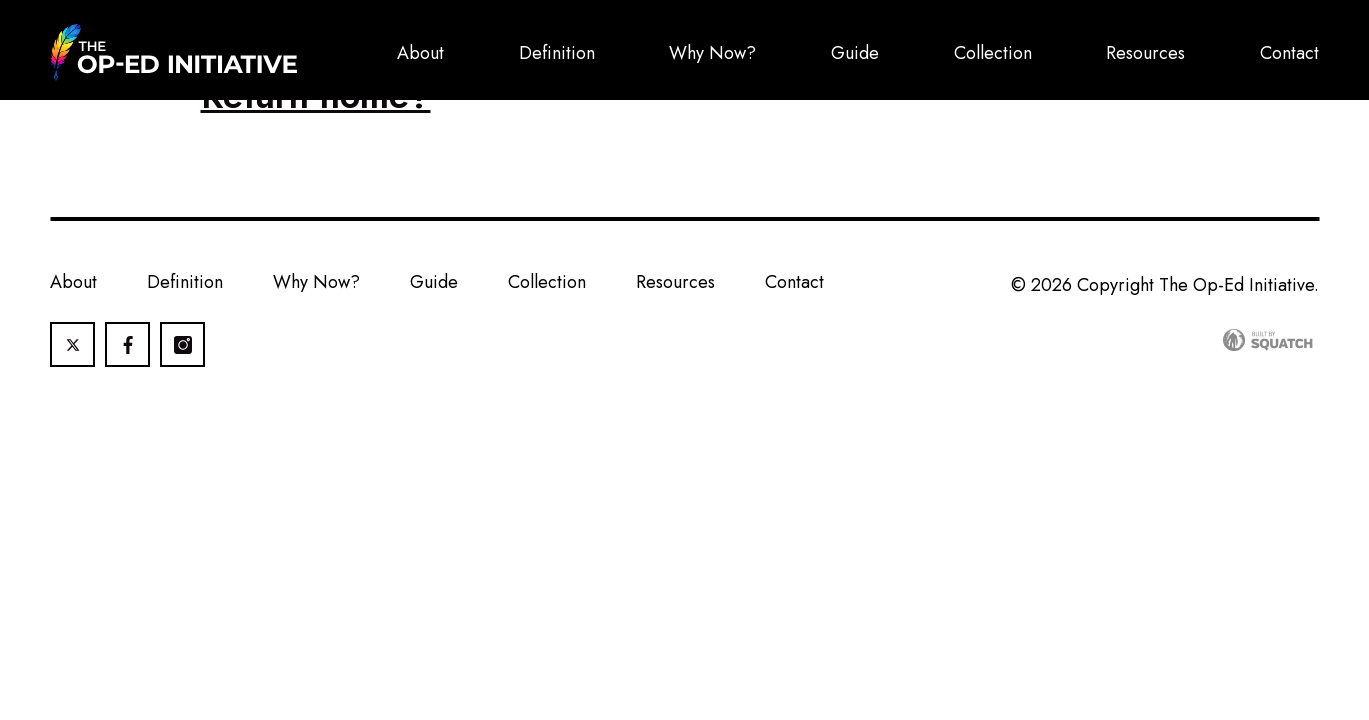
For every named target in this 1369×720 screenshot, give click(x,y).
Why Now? (712, 53)
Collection (993, 53)
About (420, 53)
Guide (855, 53)
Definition (557, 53)
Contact (1289, 53)
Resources (1145, 53)
